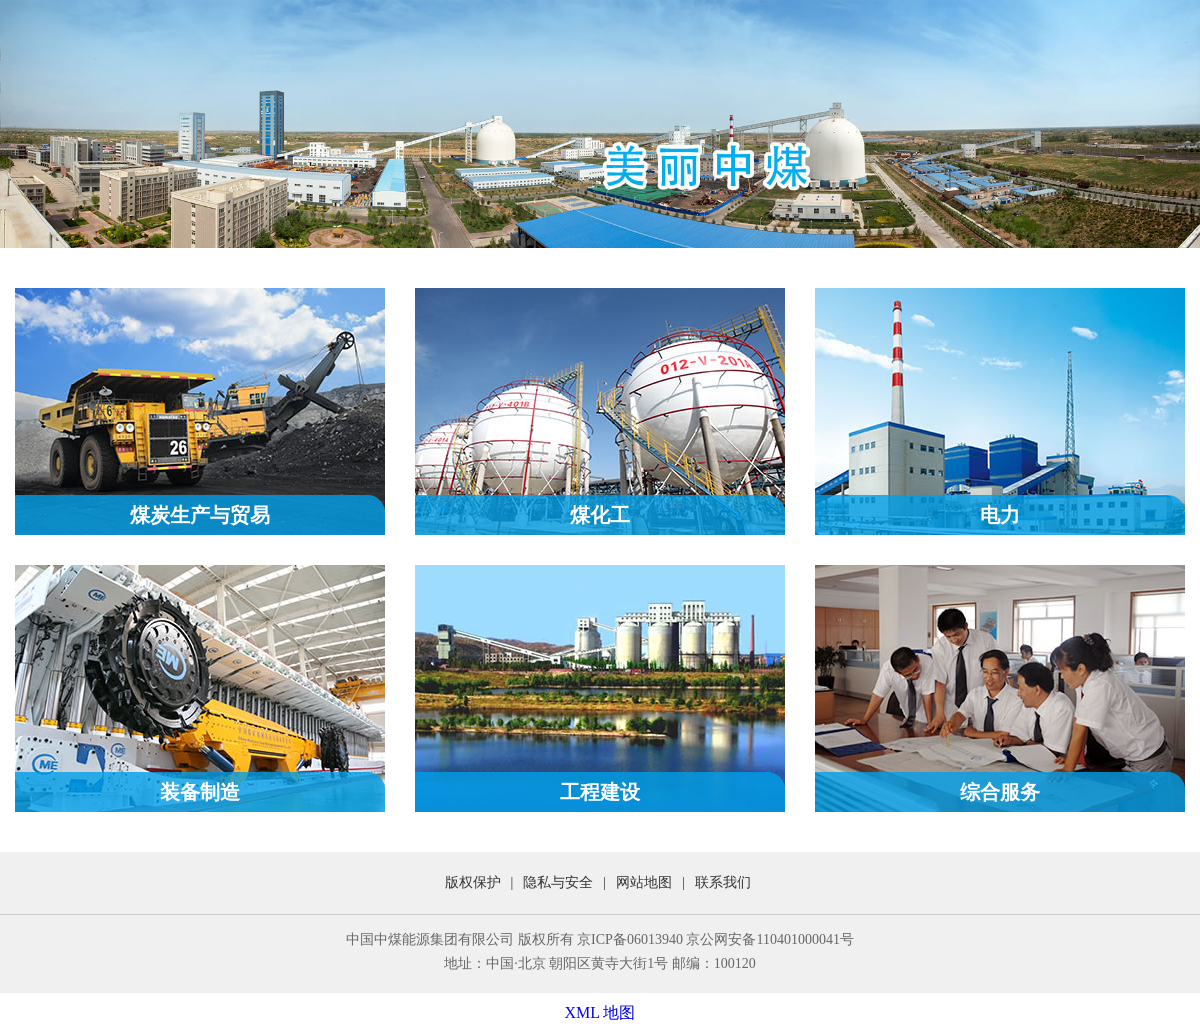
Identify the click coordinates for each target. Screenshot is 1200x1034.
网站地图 (644, 882)
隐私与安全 (558, 882)
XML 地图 (600, 1012)
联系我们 (723, 882)
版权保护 (473, 882)
